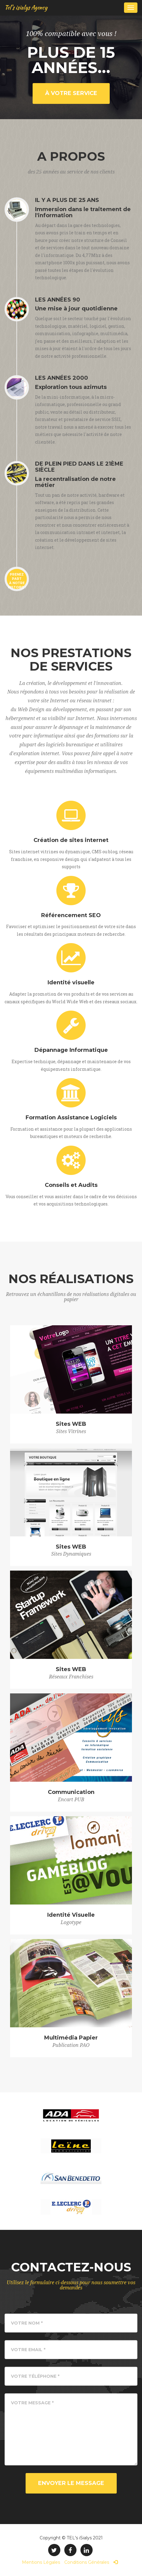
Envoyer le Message (71, 2483)
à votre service (71, 93)
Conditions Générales (86, 2562)
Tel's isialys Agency (26, 7)
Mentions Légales (41, 2562)
